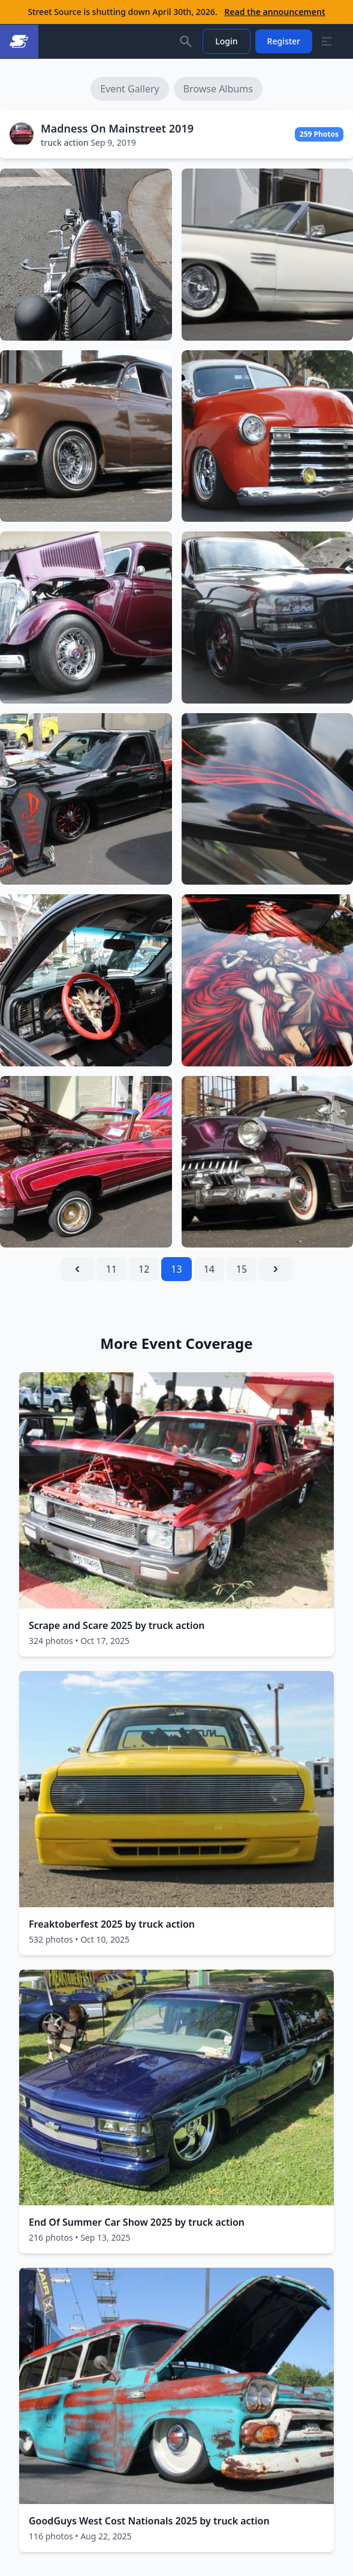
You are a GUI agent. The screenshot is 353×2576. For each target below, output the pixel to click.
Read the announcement (274, 11)
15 (241, 1269)
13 (176, 1269)
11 (111, 1269)
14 (209, 1269)
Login (226, 41)
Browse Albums (218, 88)
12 (143, 1269)
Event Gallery (129, 88)
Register (283, 41)
